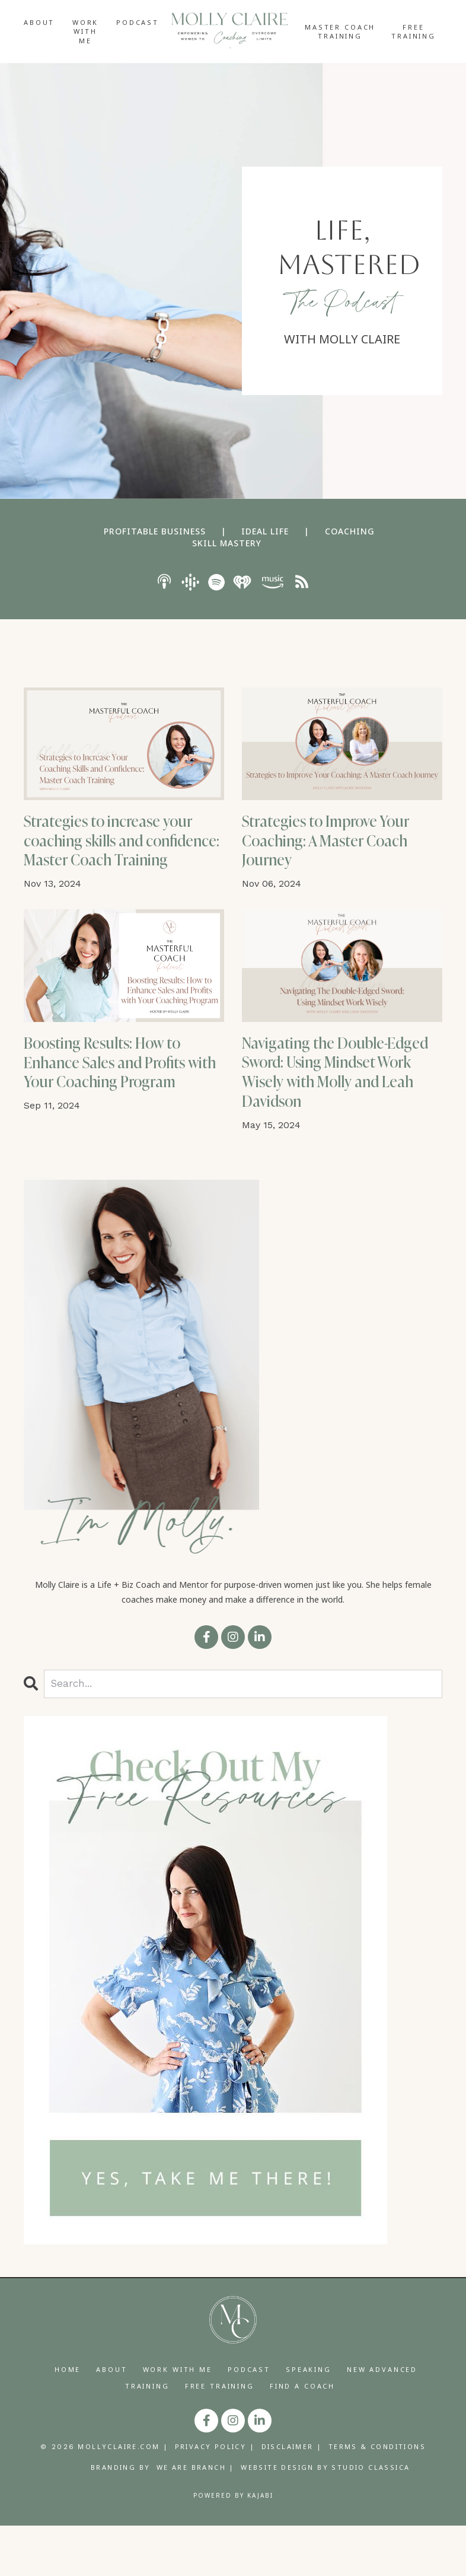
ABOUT (39, 22)
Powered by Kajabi (233, 2546)
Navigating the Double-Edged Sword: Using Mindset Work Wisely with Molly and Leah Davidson (337, 1114)
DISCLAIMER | (292, 2496)
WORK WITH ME (85, 31)
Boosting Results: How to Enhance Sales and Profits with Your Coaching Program (119, 1114)
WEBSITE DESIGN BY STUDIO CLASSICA (325, 2517)
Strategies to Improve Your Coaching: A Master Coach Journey (340, 847)
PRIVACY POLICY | (215, 2496)
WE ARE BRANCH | (196, 2517)
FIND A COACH (302, 2436)
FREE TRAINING (413, 31)
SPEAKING (308, 2419)
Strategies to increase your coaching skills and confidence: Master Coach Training (121, 858)
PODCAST (137, 22)
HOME (68, 2419)
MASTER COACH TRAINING (340, 31)
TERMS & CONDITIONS (377, 2496)
